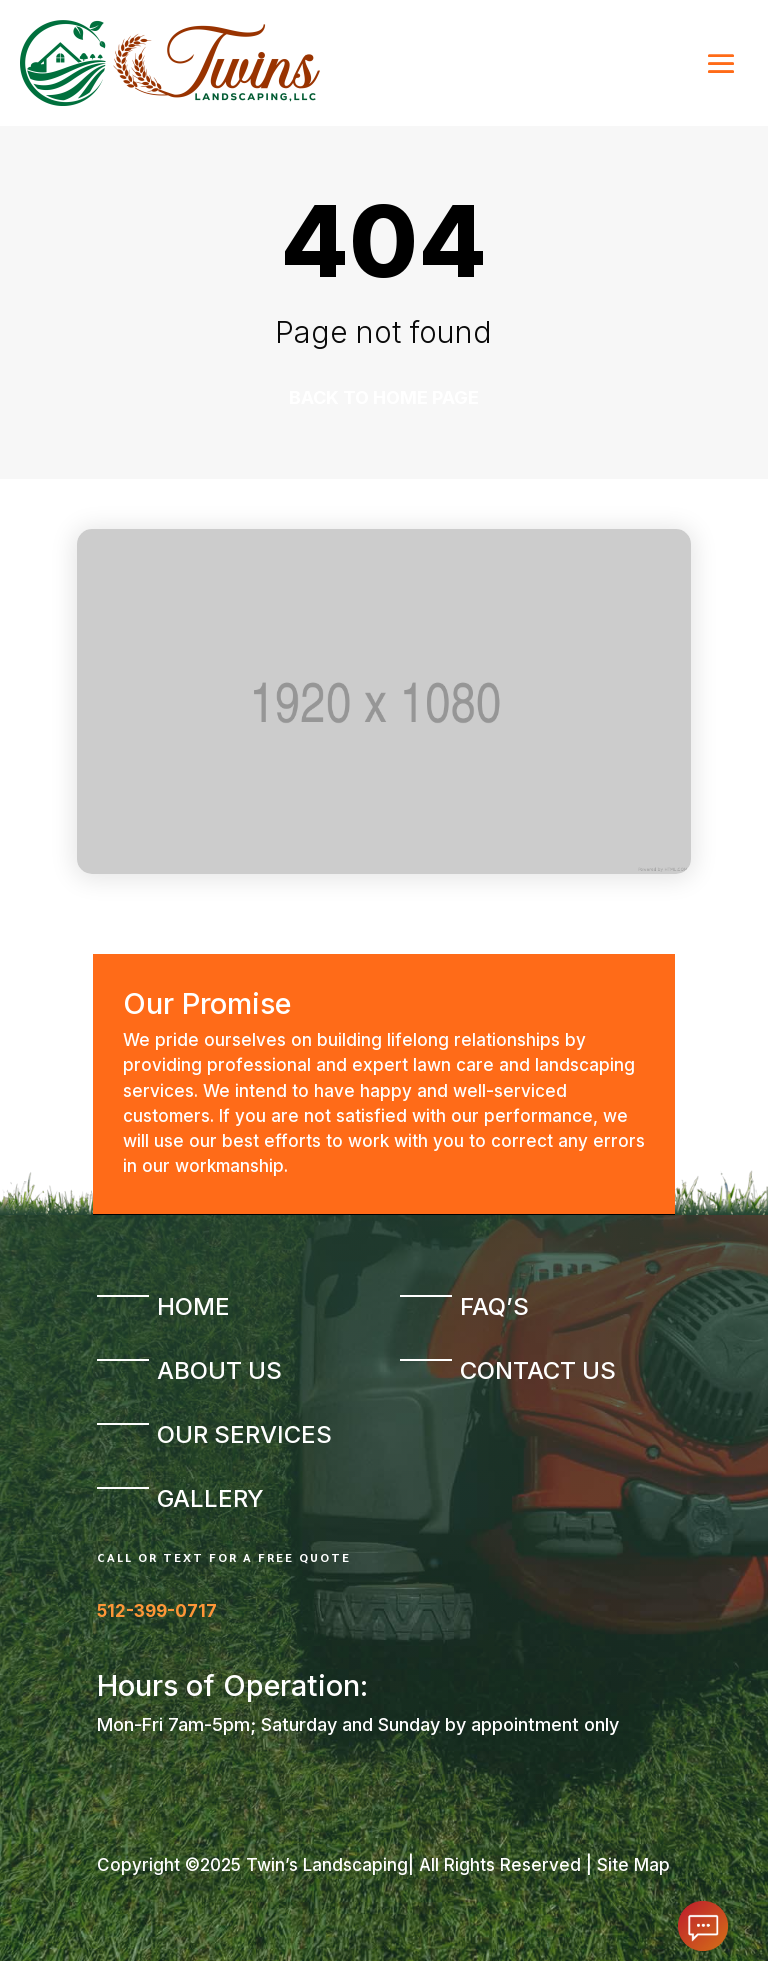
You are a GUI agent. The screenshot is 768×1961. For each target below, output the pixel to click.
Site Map (633, 1865)
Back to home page (384, 397)
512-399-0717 (157, 1611)
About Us (219, 1370)
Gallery (210, 1498)
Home (193, 1306)
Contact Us (538, 1370)
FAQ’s (494, 1306)
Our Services (244, 1434)
